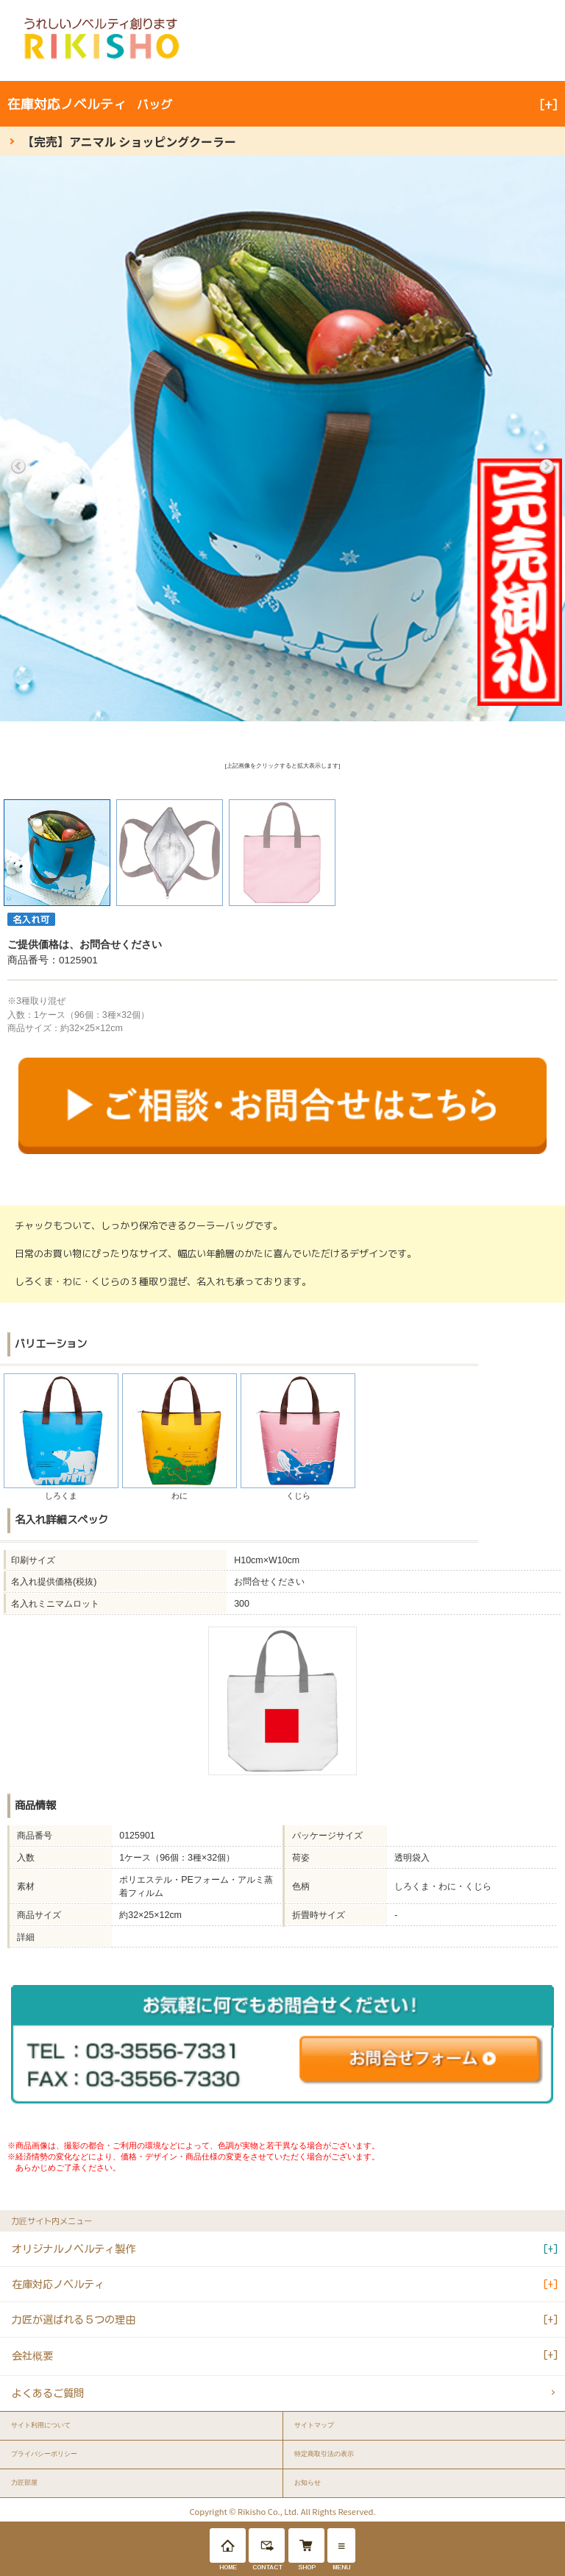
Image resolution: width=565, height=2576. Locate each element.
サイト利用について (41, 2425)
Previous (18, 466)
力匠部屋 (24, 2482)
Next (546, 466)
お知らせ (307, 2482)
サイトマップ (314, 2425)
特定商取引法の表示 (324, 2454)
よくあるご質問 (48, 2393)
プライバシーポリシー (44, 2454)
